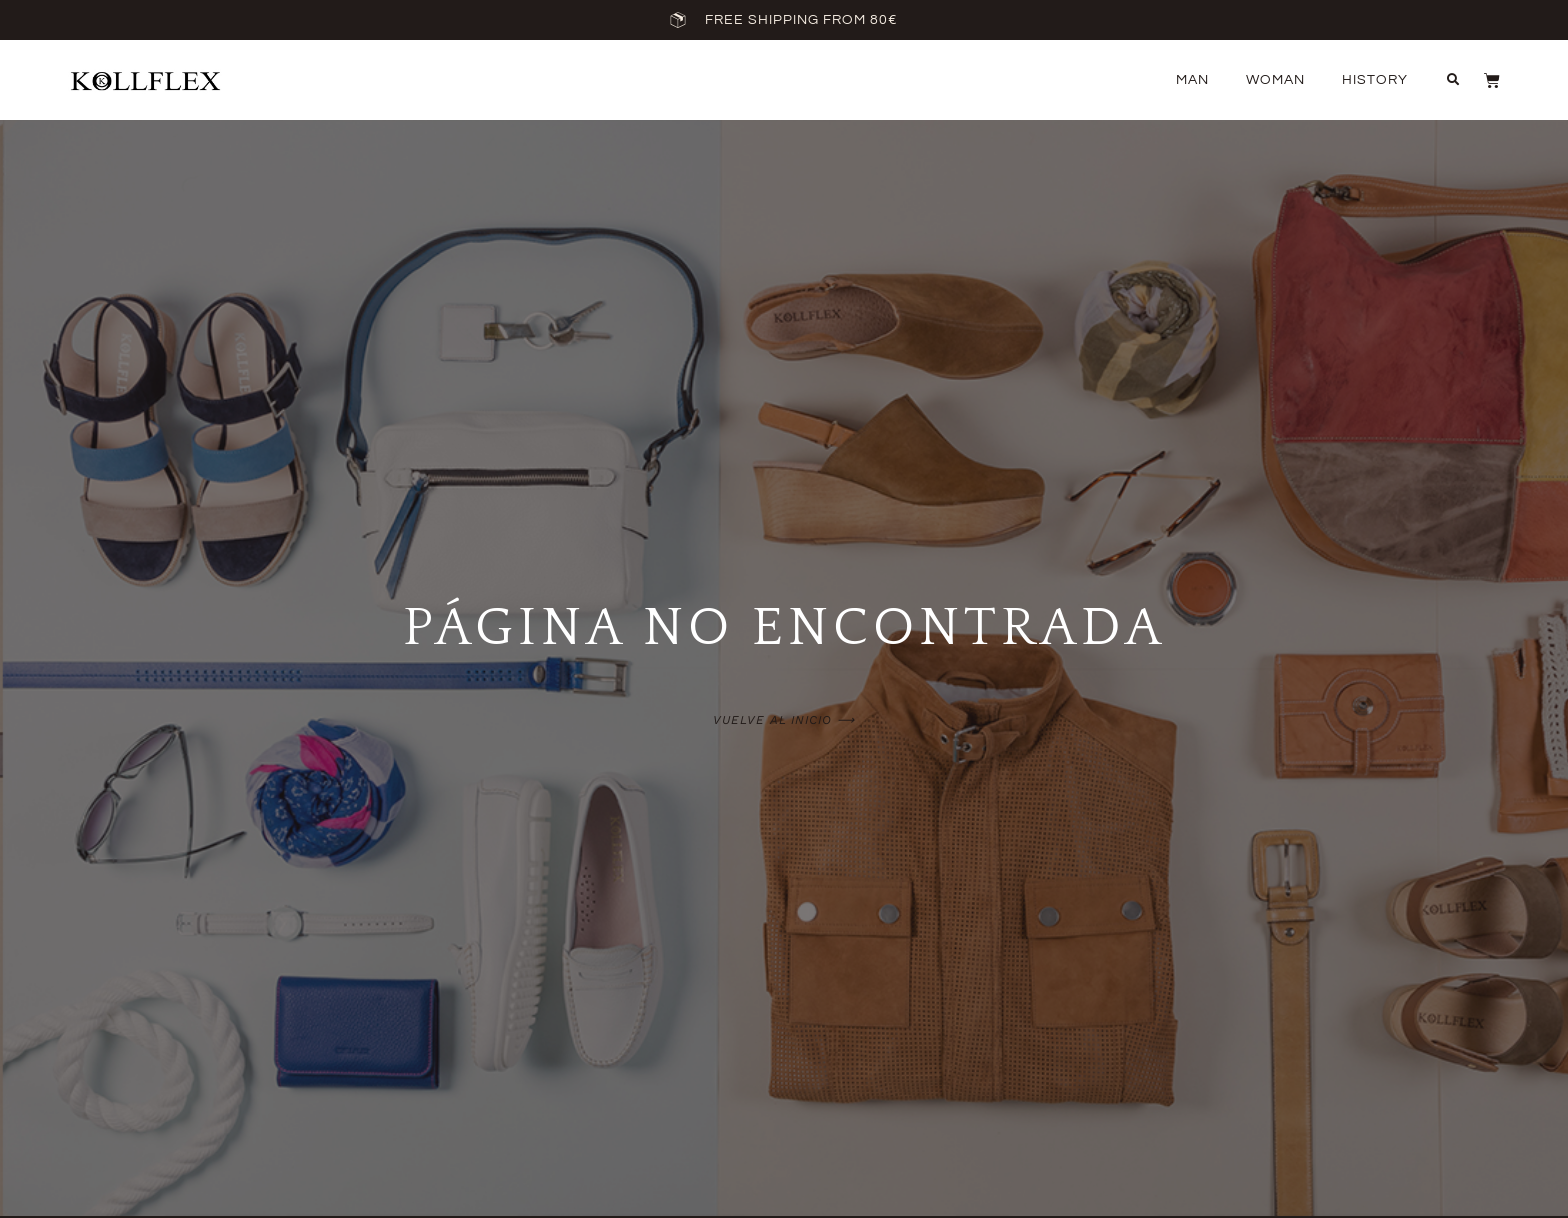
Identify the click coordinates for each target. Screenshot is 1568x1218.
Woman (1275, 80)
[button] (1453, 80)
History (1375, 80)
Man (1192, 80)
